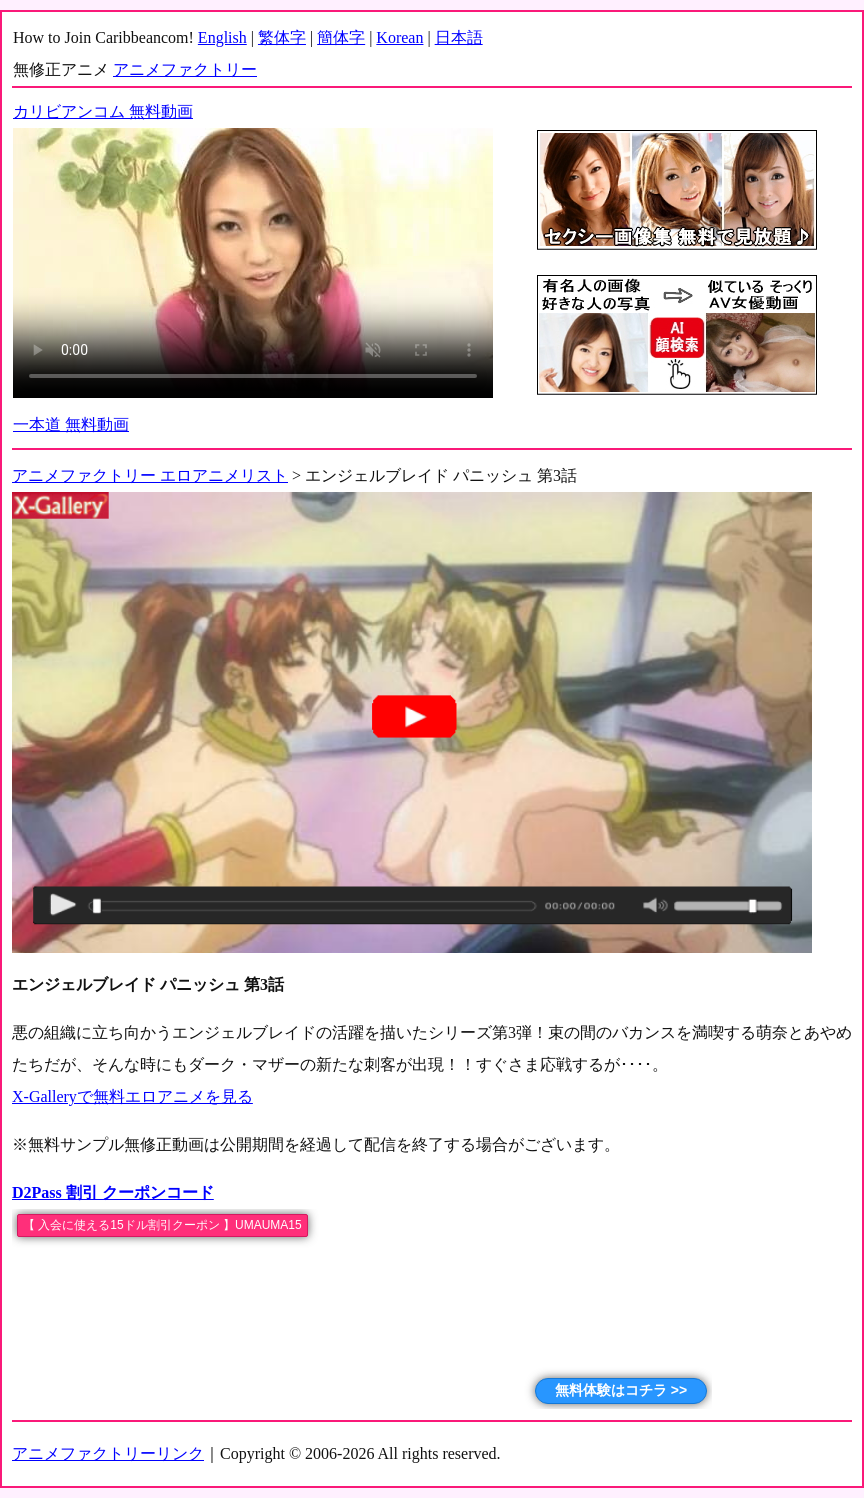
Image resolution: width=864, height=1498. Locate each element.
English (222, 37)
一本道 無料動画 (71, 424)
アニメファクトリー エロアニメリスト (150, 475)
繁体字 (282, 37)
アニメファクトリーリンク (108, 1453)
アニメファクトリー (185, 69)
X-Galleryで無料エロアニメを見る (132, 1096)
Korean (399, 37)
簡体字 (341, 37)
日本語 (459, 37)
